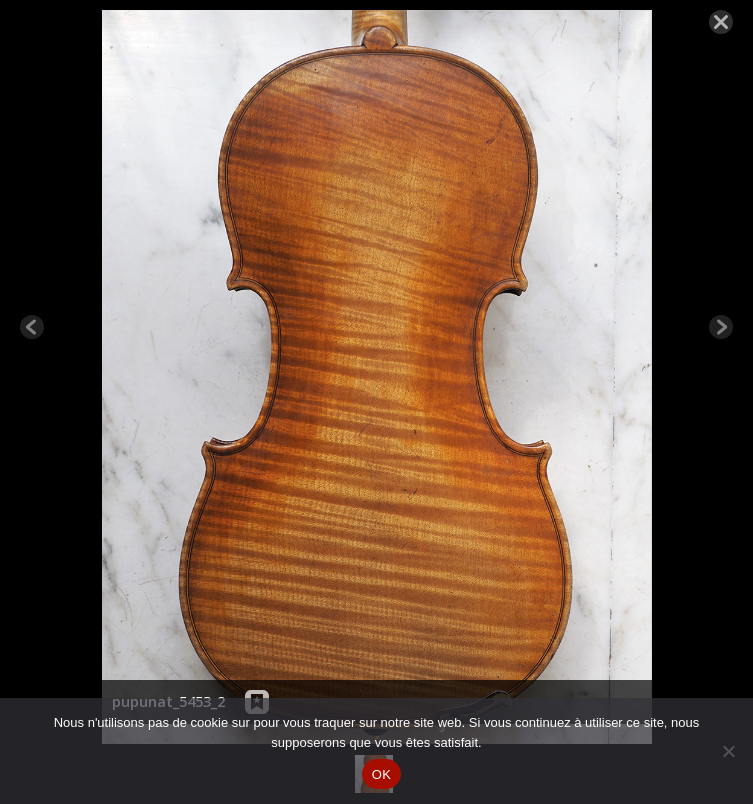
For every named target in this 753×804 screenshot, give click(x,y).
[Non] (728, 751)
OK (381, 774)
